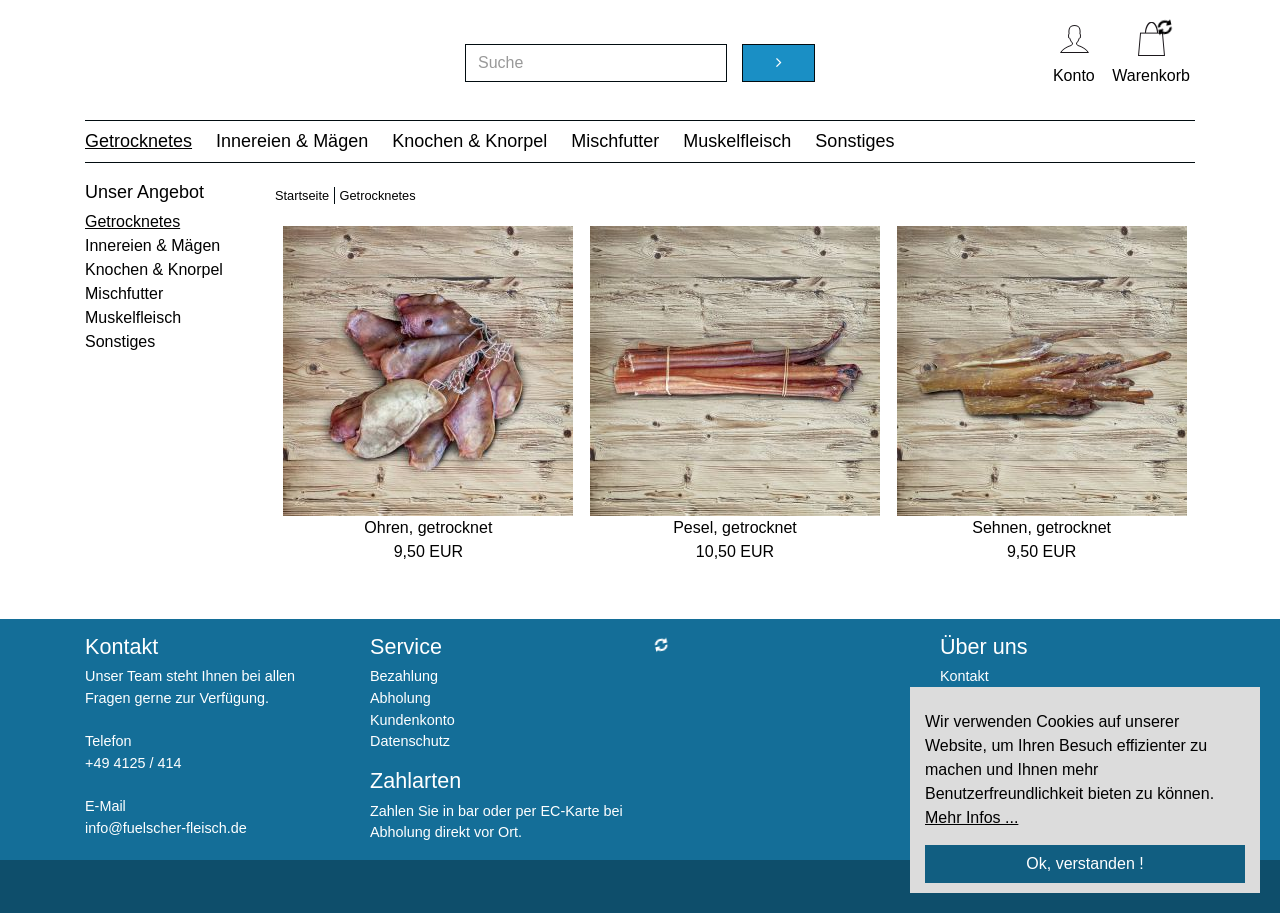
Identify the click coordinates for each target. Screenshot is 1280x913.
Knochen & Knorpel (469, 141)
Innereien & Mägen (292, 141)
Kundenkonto (412, 720)
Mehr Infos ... (971, 817)
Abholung (400, 698)
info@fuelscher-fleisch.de (166, 828)
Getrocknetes (138, 141)
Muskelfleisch (737, 141)
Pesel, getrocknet (735, 527)
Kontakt (964, 676)
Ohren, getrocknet (428, 527)
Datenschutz (410, 741)
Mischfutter (615, 141)
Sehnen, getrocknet (1041, 527)
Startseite (302, 195)
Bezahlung (404, 676)
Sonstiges (854, 141)
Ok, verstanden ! (1084, 863)
